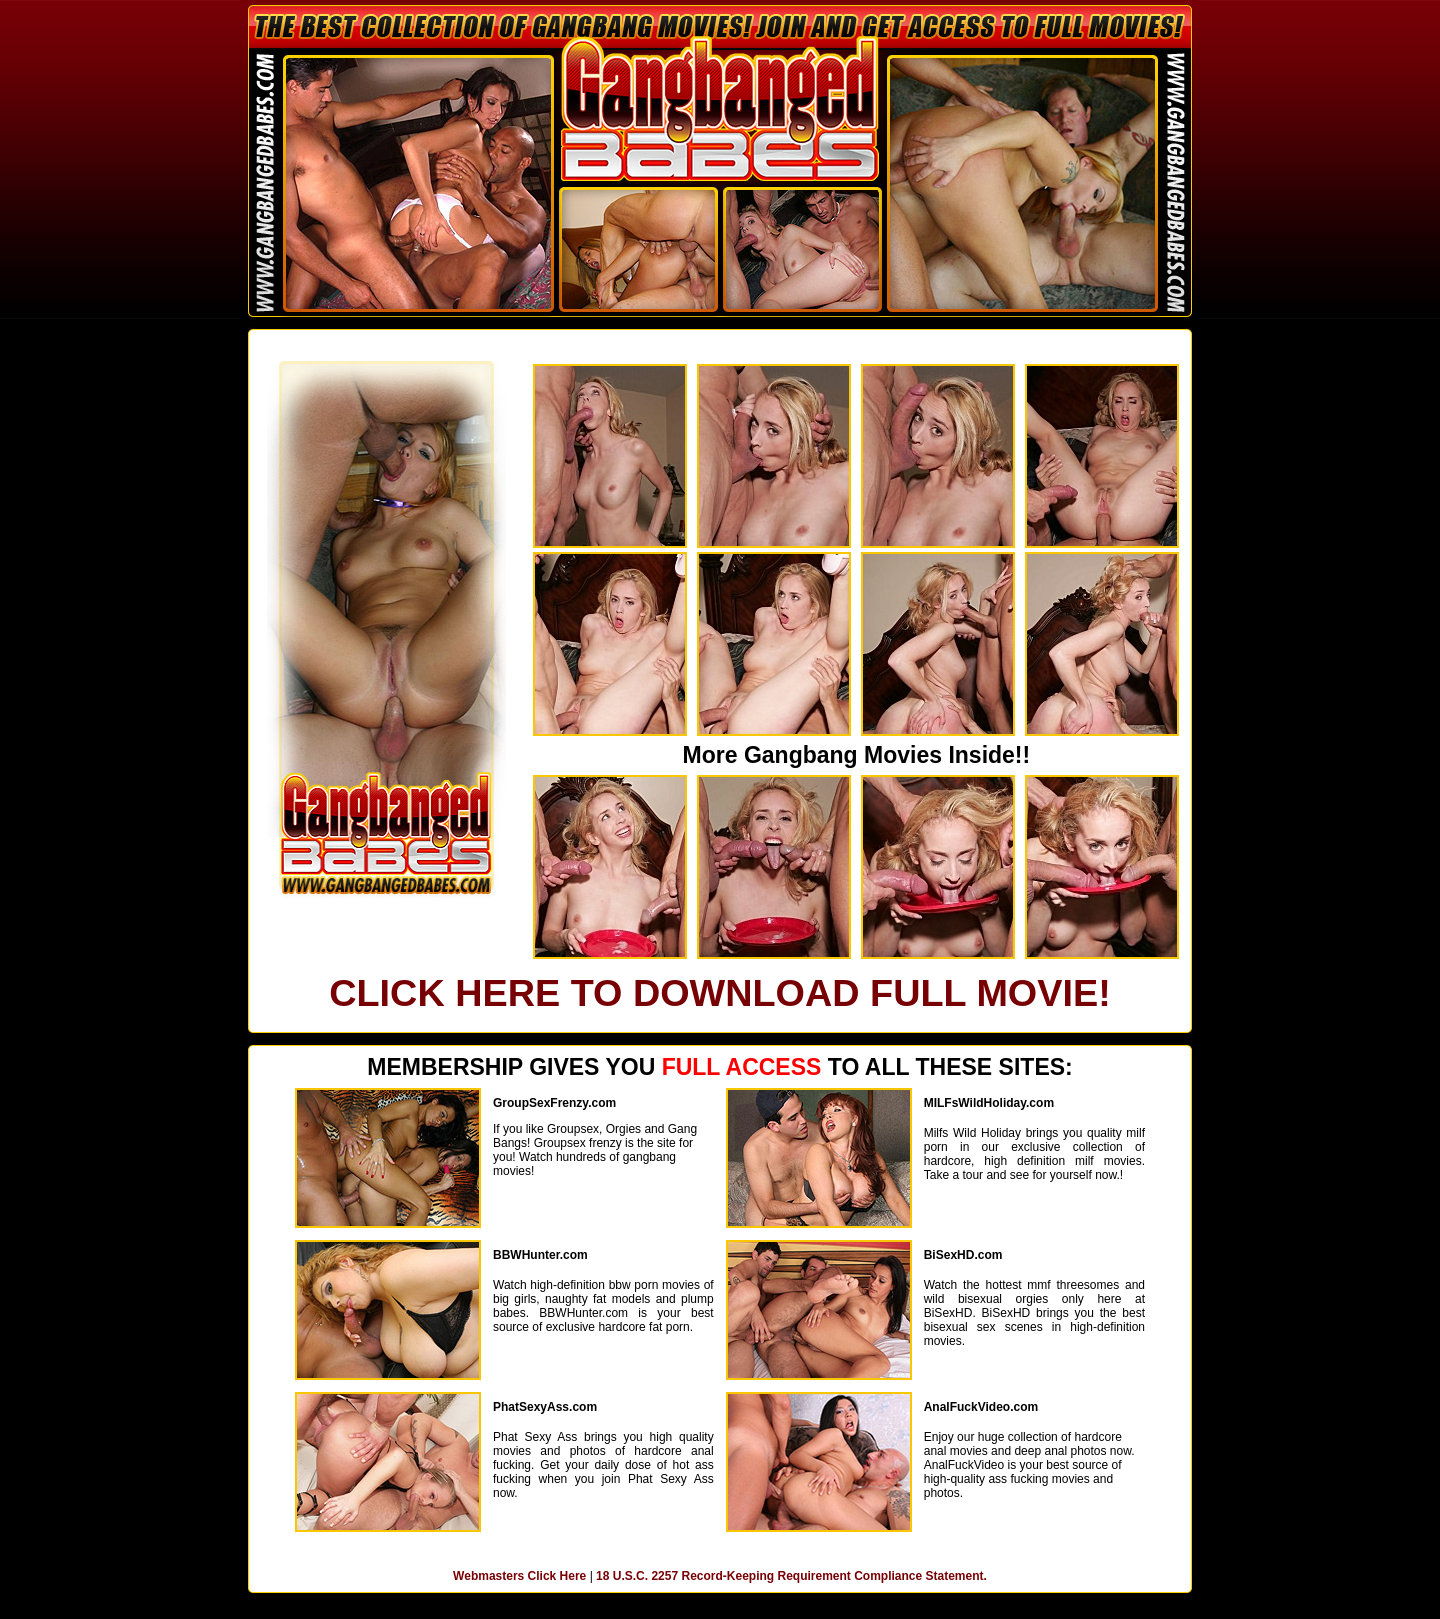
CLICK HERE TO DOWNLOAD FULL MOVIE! (720, 993)
